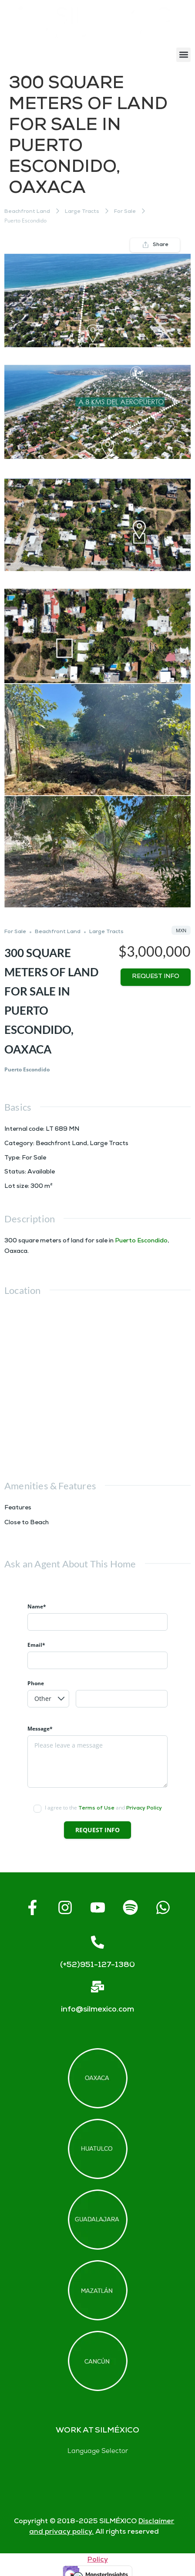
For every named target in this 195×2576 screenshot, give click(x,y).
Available (41, 1172)
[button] (183, 55)
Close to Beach (26, 1523)
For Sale (125, 212)
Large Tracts (82, 212)
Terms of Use (96, 1808)
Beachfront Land (27, 212)
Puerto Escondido (141, 1241)
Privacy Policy (144, 1808)
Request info (155, 977)
